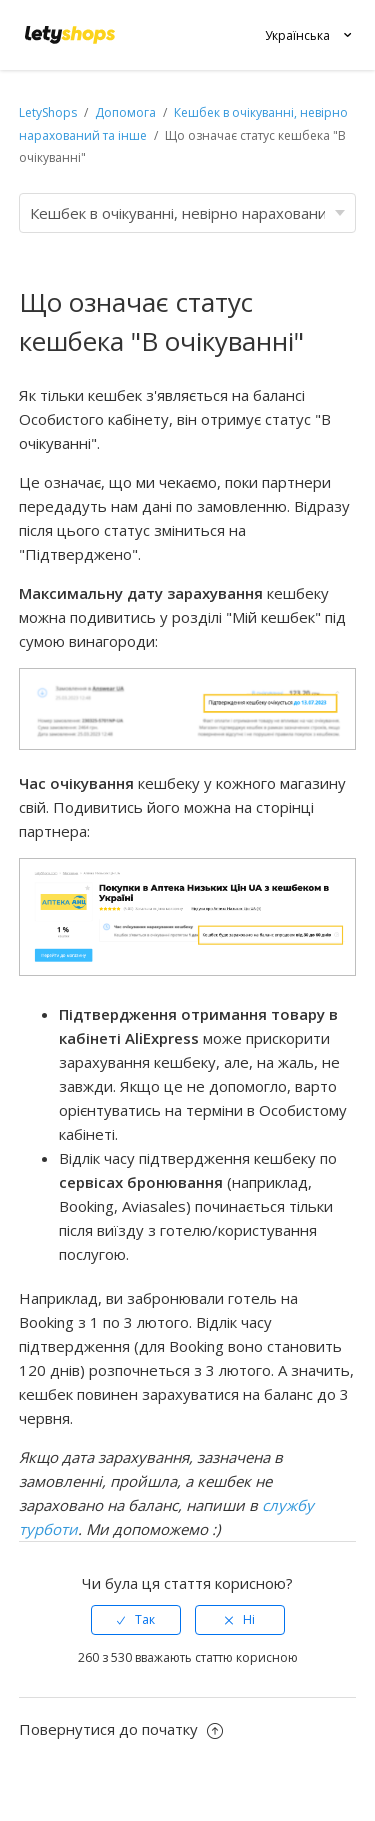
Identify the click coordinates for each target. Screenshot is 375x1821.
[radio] (136, 1620)
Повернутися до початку (121, 1729)
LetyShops (48, 112)
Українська (297, 35)
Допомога (127, 112)
